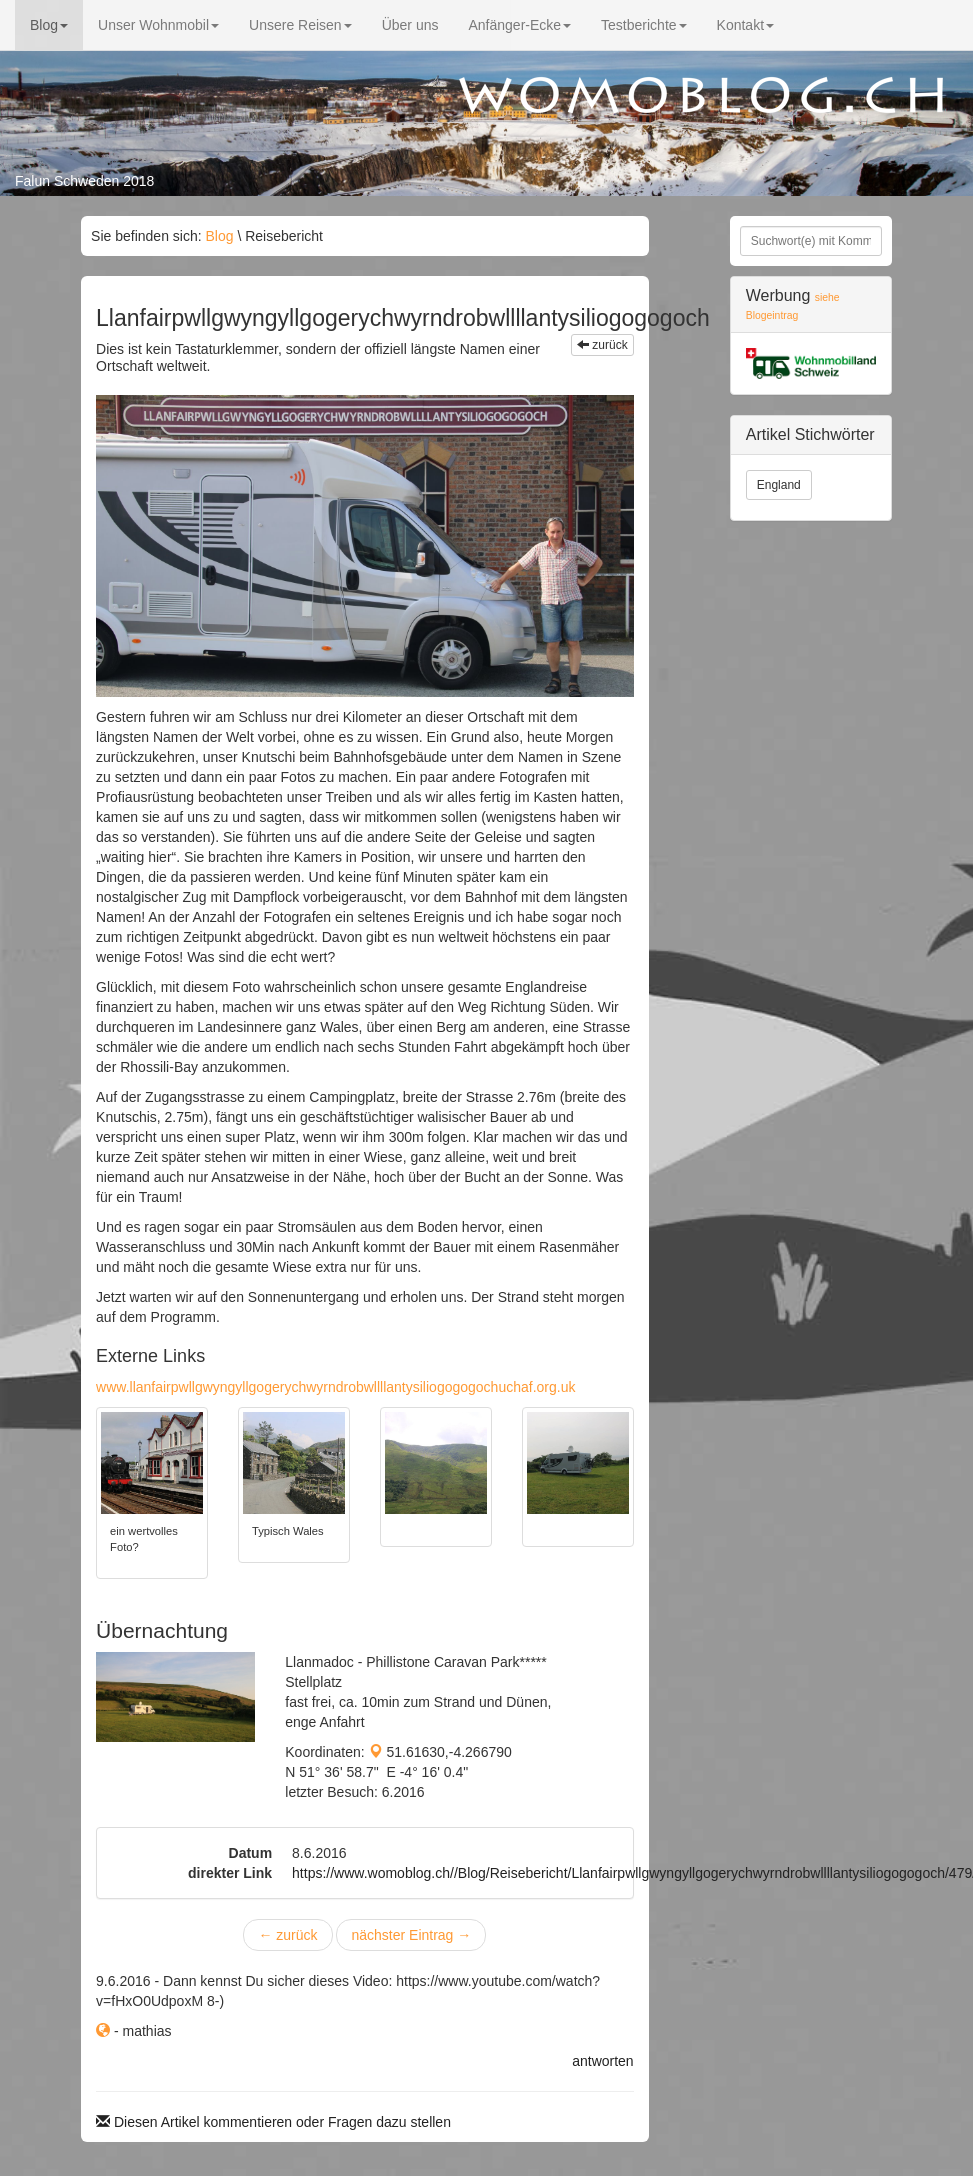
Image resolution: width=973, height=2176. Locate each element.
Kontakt (745, 25)
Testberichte (643, 25)
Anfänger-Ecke (519, 25)
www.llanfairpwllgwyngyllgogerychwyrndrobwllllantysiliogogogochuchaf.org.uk (335, 1387)
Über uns (410, 25)
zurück (602, 345)
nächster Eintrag (411, 1935)
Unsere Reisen (300, 25)
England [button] (779, 485)
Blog (49, 25)
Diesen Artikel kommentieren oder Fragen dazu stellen (273, 2122)
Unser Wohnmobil (158, 25)
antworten (602, 2061)
